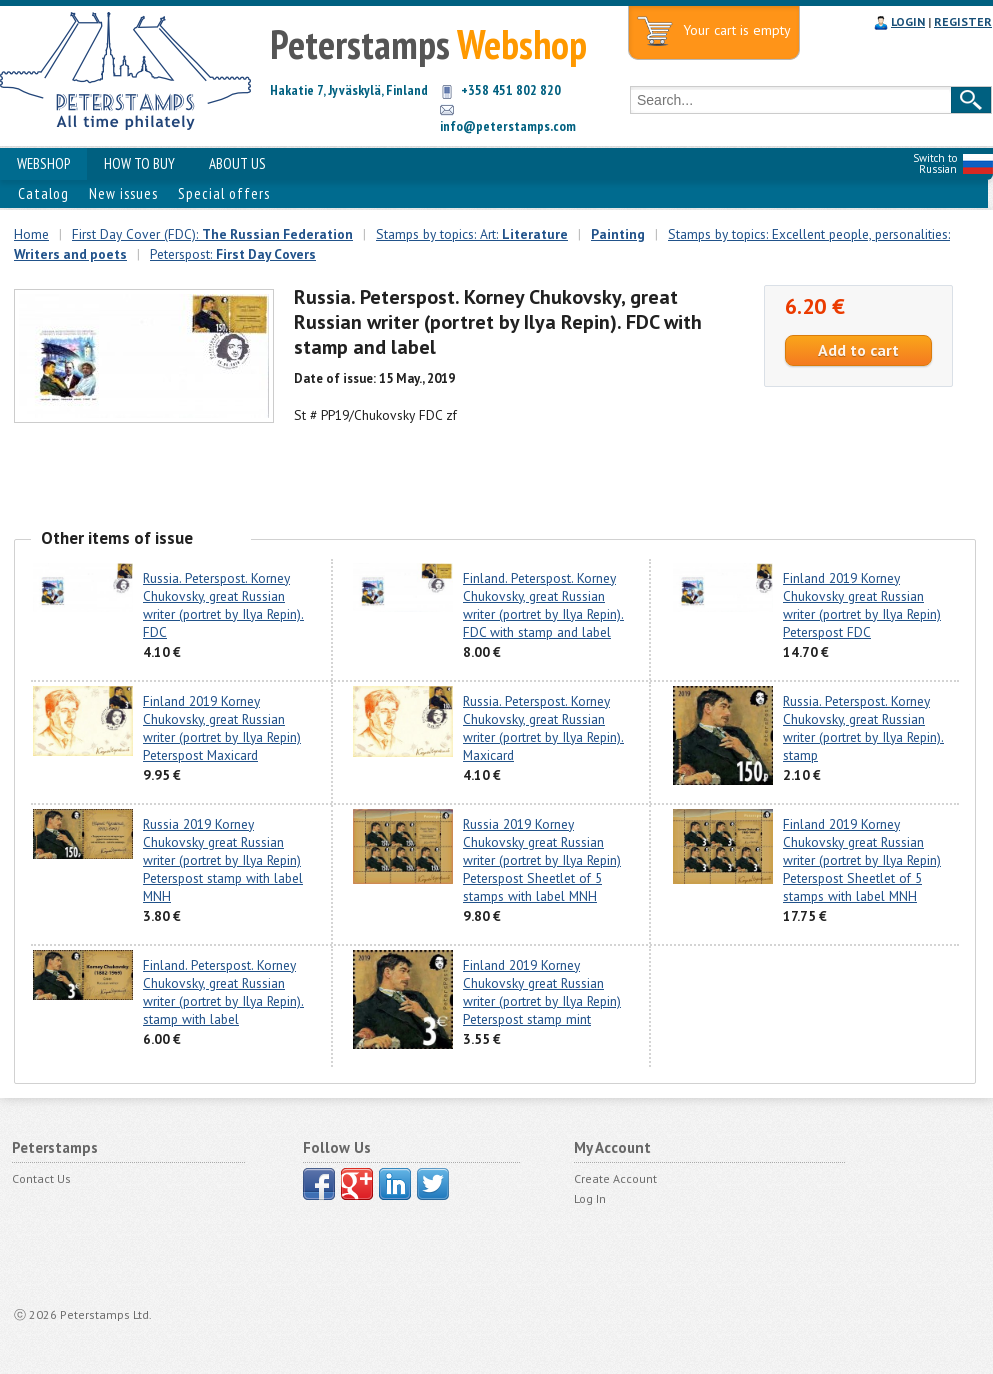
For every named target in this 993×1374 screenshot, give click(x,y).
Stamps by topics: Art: (472, 234)
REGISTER (963, 21)
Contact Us (41, 1178)
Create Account (615, 1178)
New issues (123, 193)
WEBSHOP (43, 163)
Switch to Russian (935, 163)
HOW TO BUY (139, 163)
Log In (590, 1198)
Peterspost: (233, 254)
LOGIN (908, 21)
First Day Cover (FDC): (212, 234)
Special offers (224, 193)
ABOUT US (237, 163)
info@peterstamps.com (508, 126)
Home (31, 234)
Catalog (43, 193)
